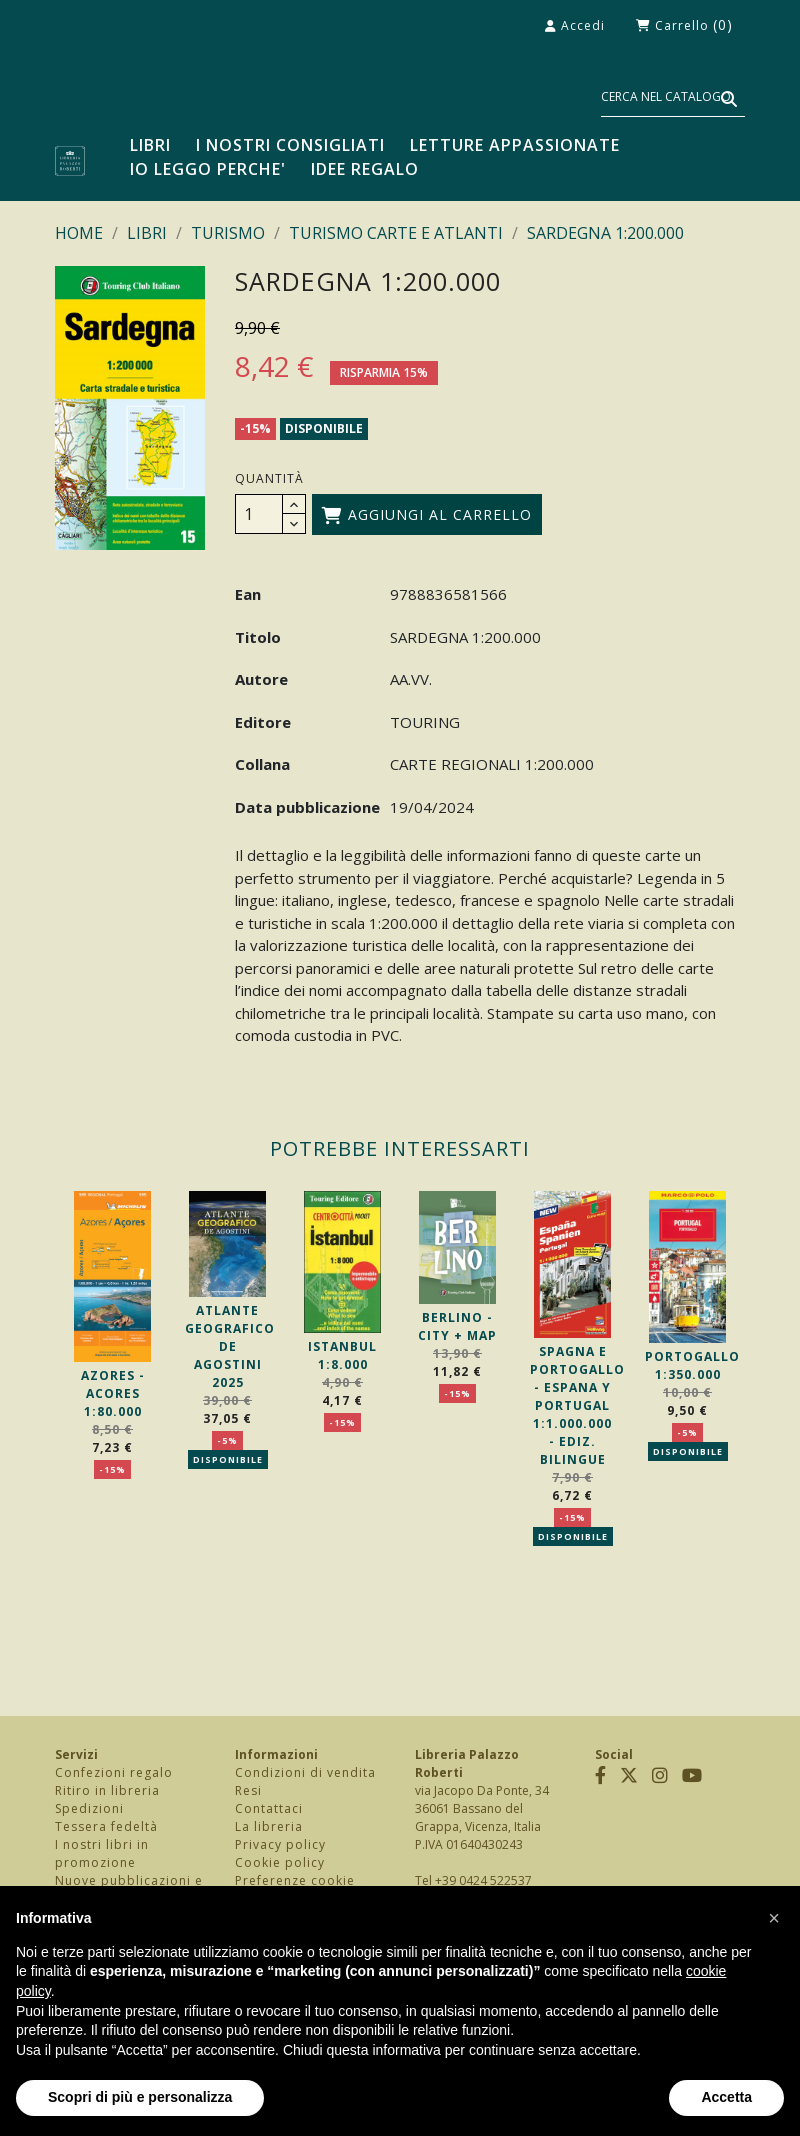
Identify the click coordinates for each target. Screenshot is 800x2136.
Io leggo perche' (208, 169)
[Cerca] (673, 97)
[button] (774, 1918)
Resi (248, 1790)
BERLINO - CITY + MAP (457, 1326)
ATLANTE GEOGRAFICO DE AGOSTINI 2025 (230, 1346)
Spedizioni (89, 1808)
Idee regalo (365, 169)
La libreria (269, 1826)
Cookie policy (280, 1862)
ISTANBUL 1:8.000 (342, 1355)
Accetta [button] (726, 2097)
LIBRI (150, 145)
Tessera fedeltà (106, 1826)
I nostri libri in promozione (102, 1853)
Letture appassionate (515, 145)
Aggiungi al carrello (427, 514)
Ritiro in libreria (107, 1790)
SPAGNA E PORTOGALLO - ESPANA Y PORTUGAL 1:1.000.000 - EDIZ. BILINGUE (577, 1405)
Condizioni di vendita (305, 1772)
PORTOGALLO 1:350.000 (692, 1365)
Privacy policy (280, 1844)
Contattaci (269, 1808)
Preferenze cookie (295, 1880)
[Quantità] (259, 514)
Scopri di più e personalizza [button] (140, 2097)
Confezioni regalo (114, 1772)
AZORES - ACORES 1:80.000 (113, 1393)
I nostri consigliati (290, 145)
